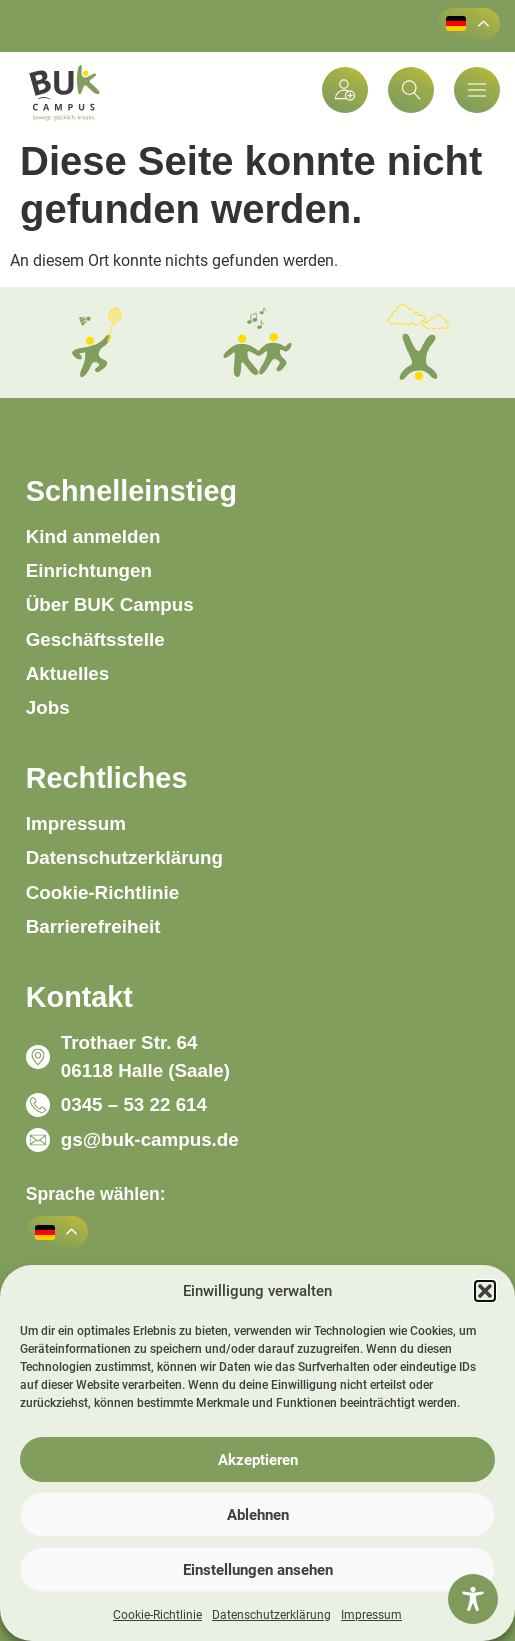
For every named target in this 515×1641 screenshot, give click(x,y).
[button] (485, 1291)
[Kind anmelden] (345, 90)
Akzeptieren (258, 1460)
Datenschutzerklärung (271, 1615)
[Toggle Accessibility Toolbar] (473, 1599)
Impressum (371, 1615)
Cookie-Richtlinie (157, 1615)
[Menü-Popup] (477, 90)
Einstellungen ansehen (258, 1570)
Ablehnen (258, 1515)
